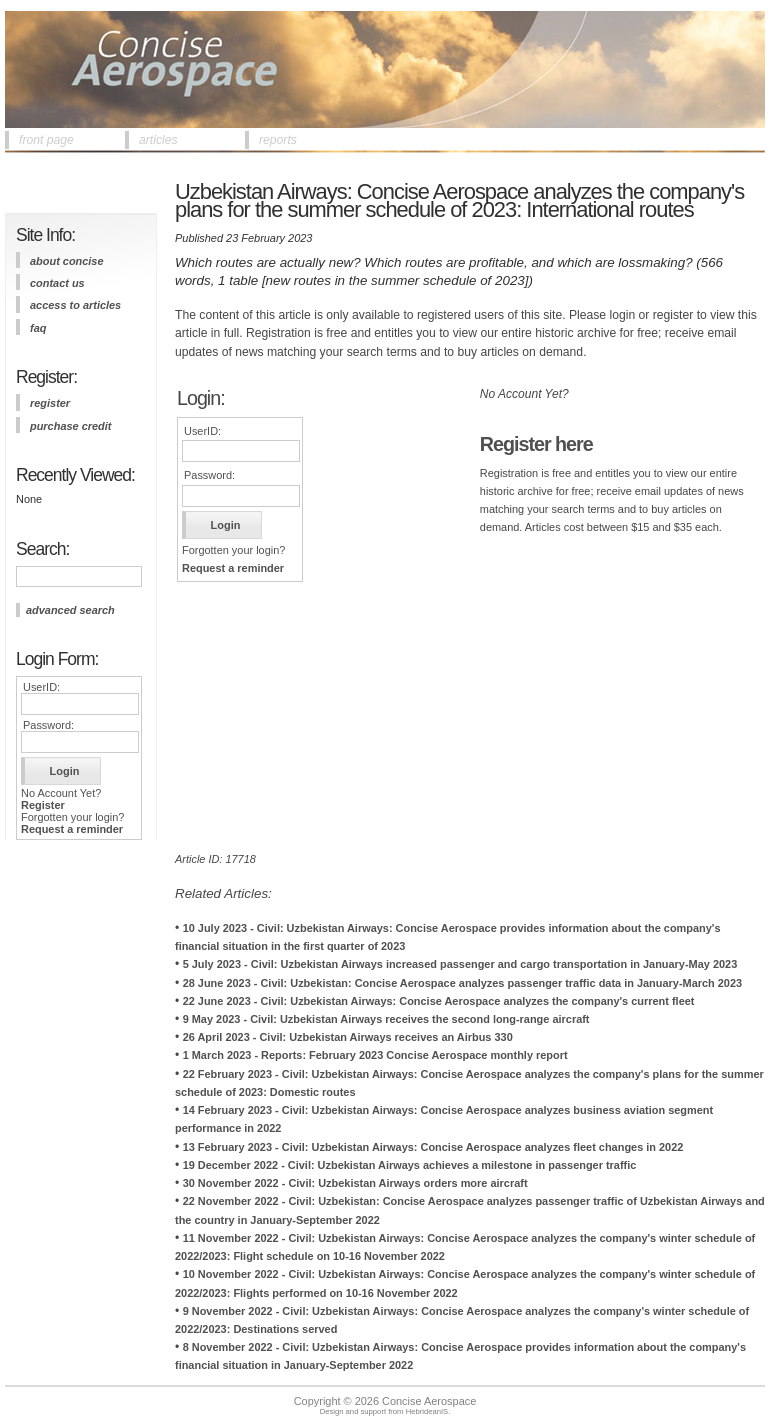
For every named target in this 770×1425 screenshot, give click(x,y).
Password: (48, 725)
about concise (67, 261)
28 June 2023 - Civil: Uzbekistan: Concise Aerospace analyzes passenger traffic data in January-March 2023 (462, 983)
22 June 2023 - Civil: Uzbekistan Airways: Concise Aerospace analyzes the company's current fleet (439, 1001)
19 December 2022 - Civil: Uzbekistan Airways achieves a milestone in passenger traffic (410, 1165)
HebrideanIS (427, 1411)
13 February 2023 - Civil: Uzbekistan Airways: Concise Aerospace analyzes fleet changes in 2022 (433, 1147)
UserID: (41, 687)
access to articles (75, 305)
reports (278, 140)
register (50, 403)
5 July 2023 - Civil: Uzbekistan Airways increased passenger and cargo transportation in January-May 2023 (460, 964)
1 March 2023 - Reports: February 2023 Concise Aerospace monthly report (375, 1055)
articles (158, 140)
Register (43, 805)
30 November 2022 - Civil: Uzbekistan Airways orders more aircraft (355, 1183)
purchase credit (70, 426)
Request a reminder (72, 829)
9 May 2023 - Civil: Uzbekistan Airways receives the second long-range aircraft (386, 1019)
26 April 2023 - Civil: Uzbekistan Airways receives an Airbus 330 (348, 1037)
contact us (57, 283)
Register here (536, 444)
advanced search (70, 610)
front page (46, 140)
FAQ (38, 328)
